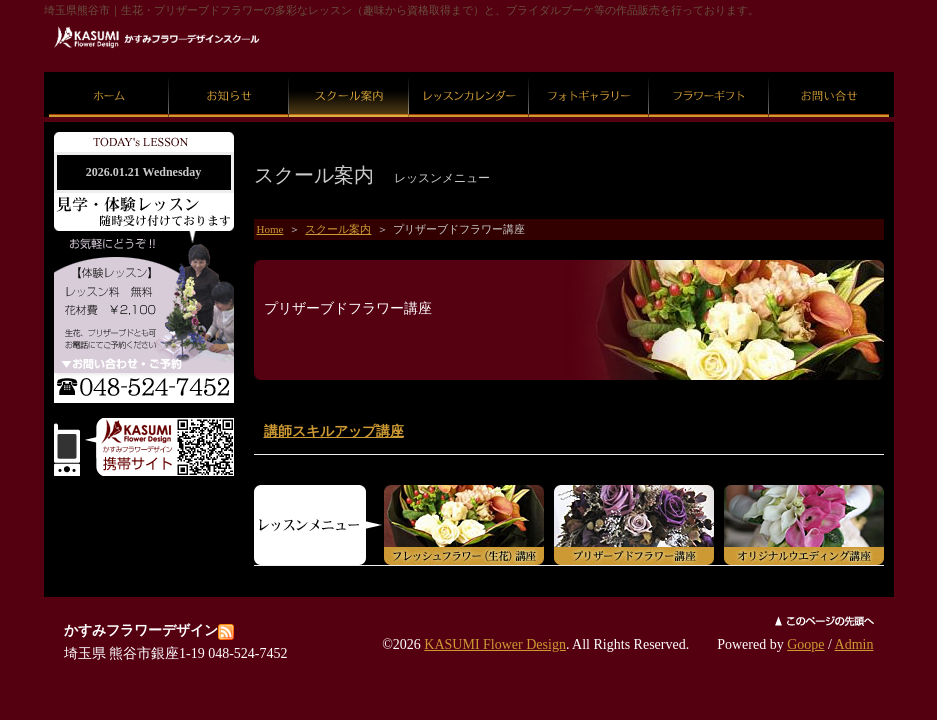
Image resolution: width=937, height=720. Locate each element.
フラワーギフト (708, 72)
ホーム (108, 72)
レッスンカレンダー (468, 72)
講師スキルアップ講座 (334, 431)
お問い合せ (828, 72)
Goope (805, 644)
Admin (854, 644)
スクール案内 (349, 72)
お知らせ (229, 72)
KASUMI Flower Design (495, 644)
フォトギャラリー (589, 72)
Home (270, 229)
